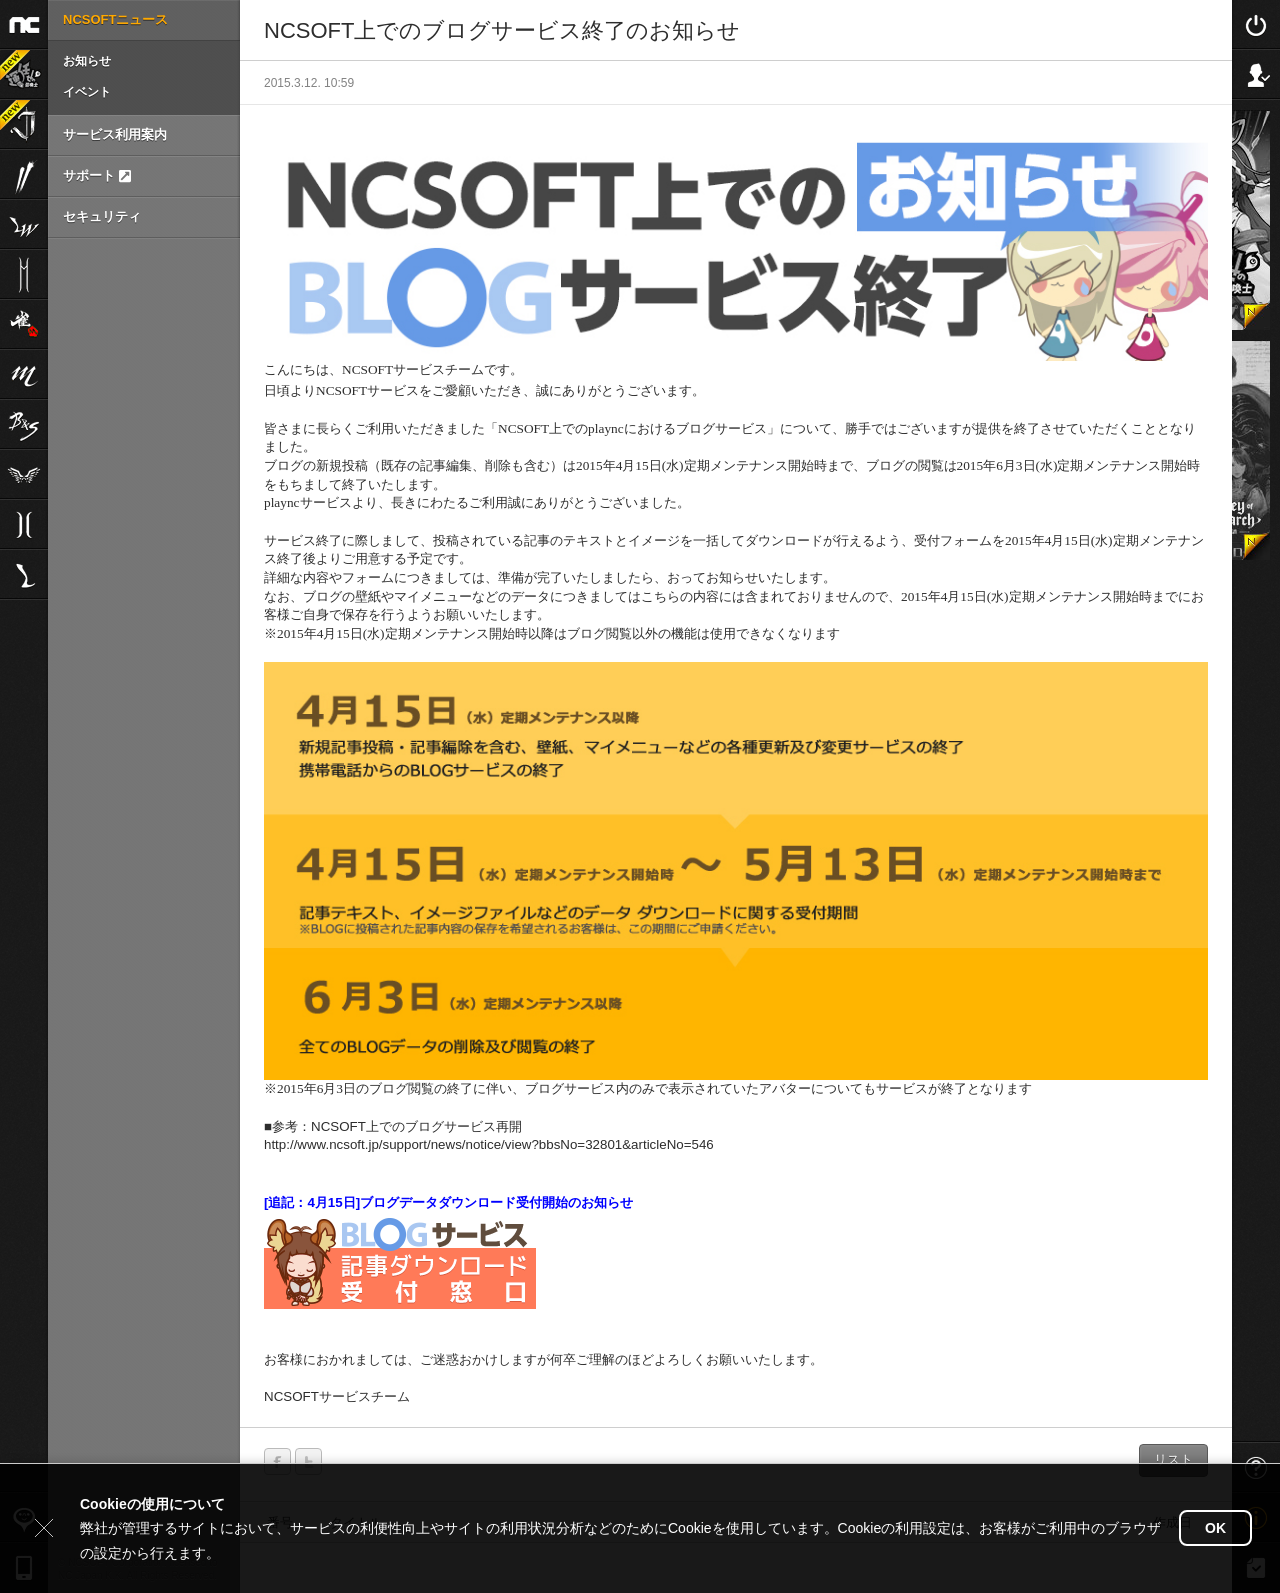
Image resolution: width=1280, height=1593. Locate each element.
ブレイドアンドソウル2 (24, 174)
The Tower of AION (24, 474)
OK (1215, 1528)
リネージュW (24, 224)
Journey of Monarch (15, 115)
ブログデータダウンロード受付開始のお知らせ (496, 1202)
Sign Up (1256, 74)
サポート (97, 175)
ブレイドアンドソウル (24, 424)
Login (1256, 24)
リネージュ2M (24, 274)
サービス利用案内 (115, 134)
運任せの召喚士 (15, 65)
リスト (1173, 1459)
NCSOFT (24, 24)
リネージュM (24, 374)
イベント (87, 92)
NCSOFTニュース (115, 19)
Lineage (24, 574)
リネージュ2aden (24, 524)
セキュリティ (102, 216)
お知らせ (87, 61)
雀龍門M (24, 324)
